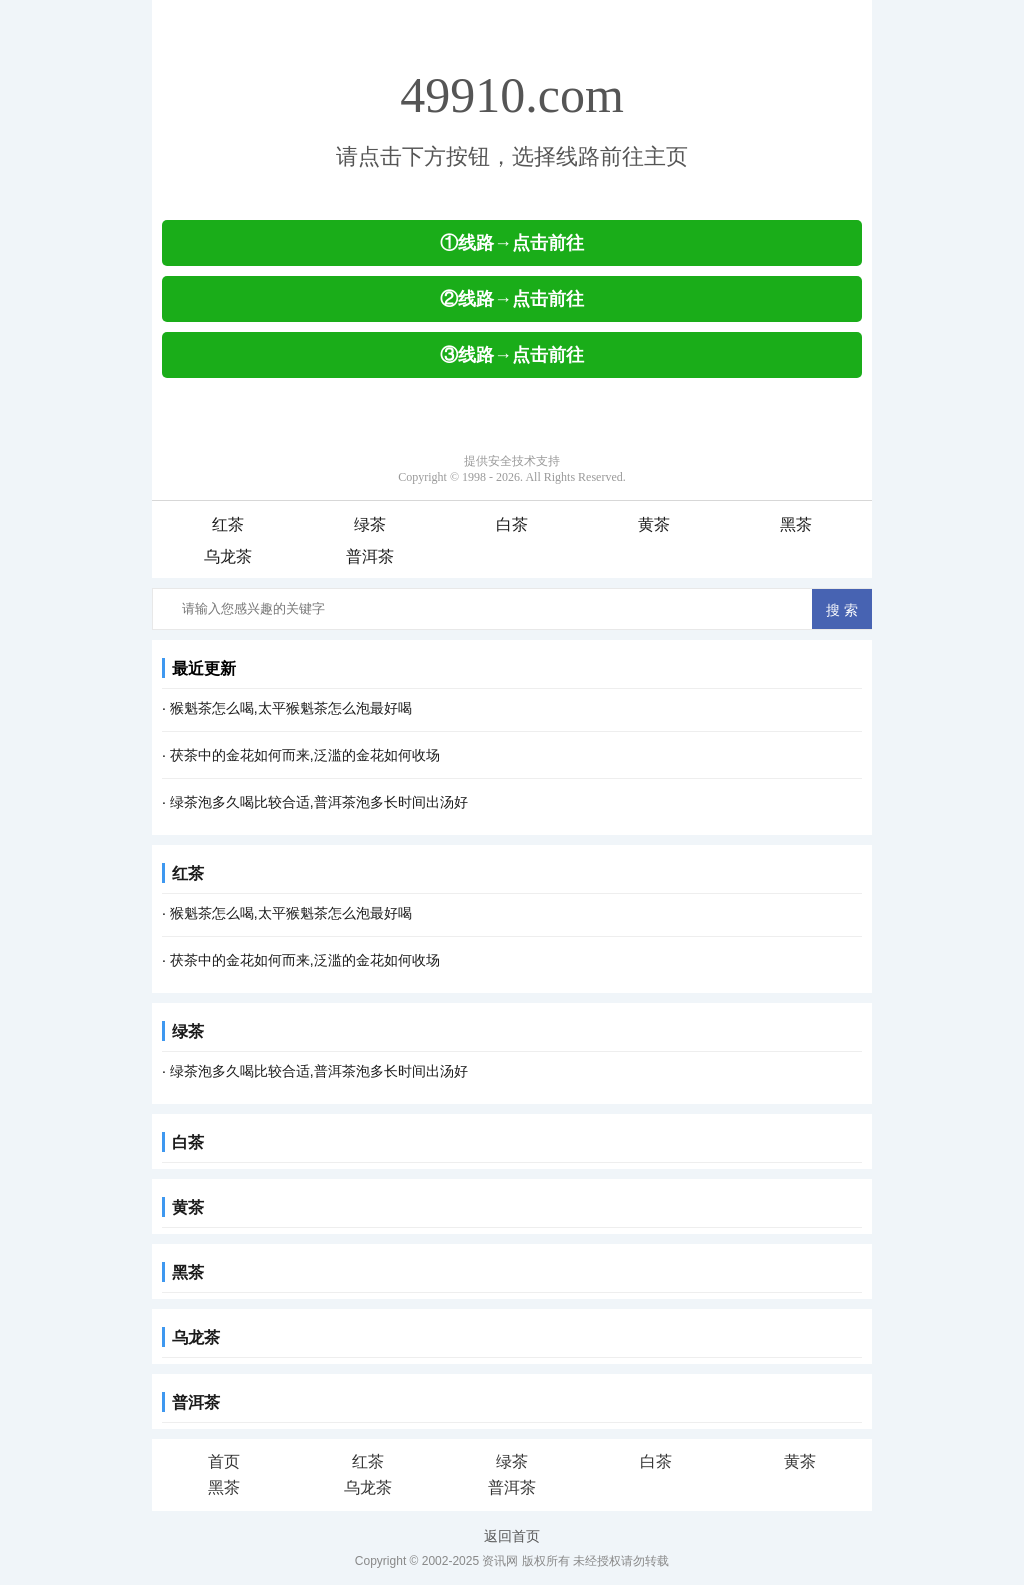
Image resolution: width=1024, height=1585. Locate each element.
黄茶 (654, 524)
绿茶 (370, 524)
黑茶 (796, 524)
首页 (224, 1461)
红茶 (228, 524)
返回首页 (512, 1536)
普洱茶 (370, 556)
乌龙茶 (228, 556)
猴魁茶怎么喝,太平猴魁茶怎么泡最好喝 (291, 708)
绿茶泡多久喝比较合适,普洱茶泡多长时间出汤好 (319, 802)
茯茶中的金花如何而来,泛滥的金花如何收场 (305, 755)
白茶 (512, 524)
